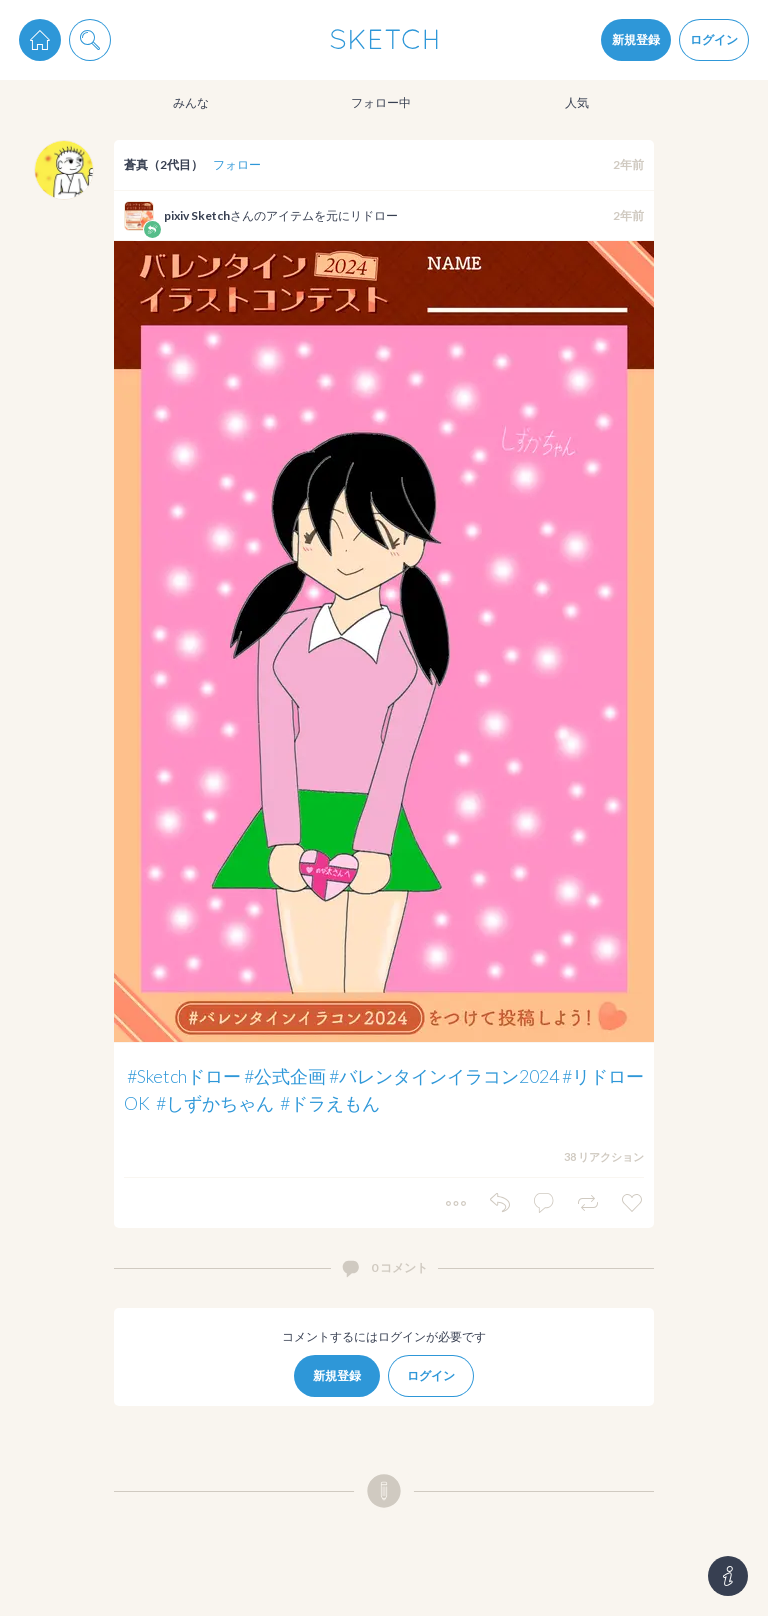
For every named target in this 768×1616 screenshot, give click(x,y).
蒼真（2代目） (163, 164)
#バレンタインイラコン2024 (444, 1076)
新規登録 (636, 39)
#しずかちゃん (215, 1103)
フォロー (237, 164)
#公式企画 (285, 1076)
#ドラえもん (330, 1103)
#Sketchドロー (184, 1076)
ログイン (714, 39)
